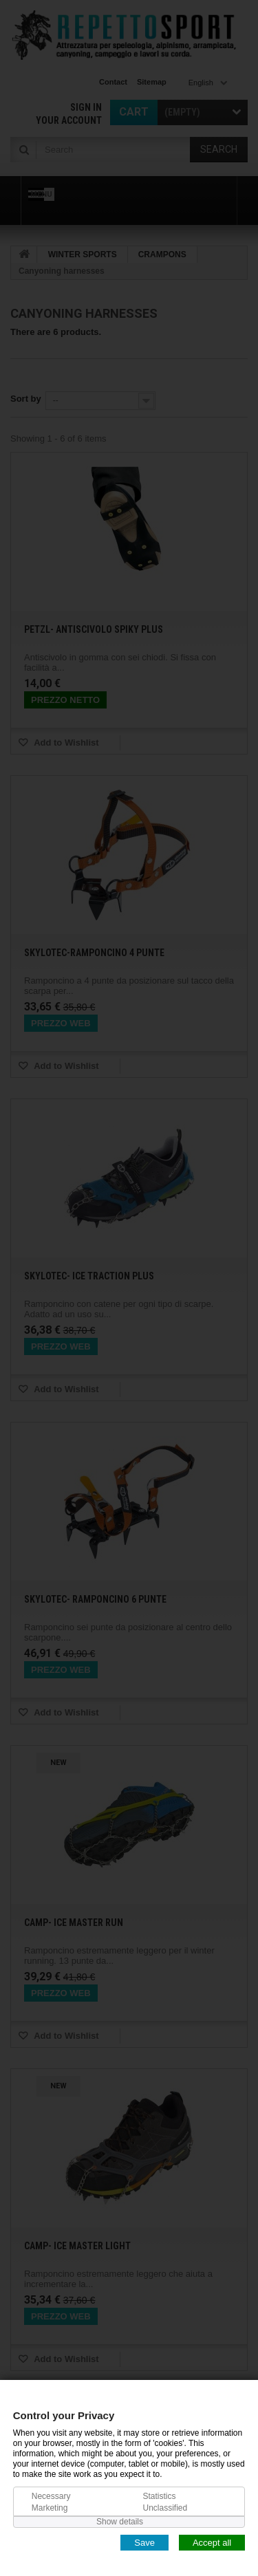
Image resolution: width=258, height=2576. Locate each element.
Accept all (212, 2542)
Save (144, 2542)
